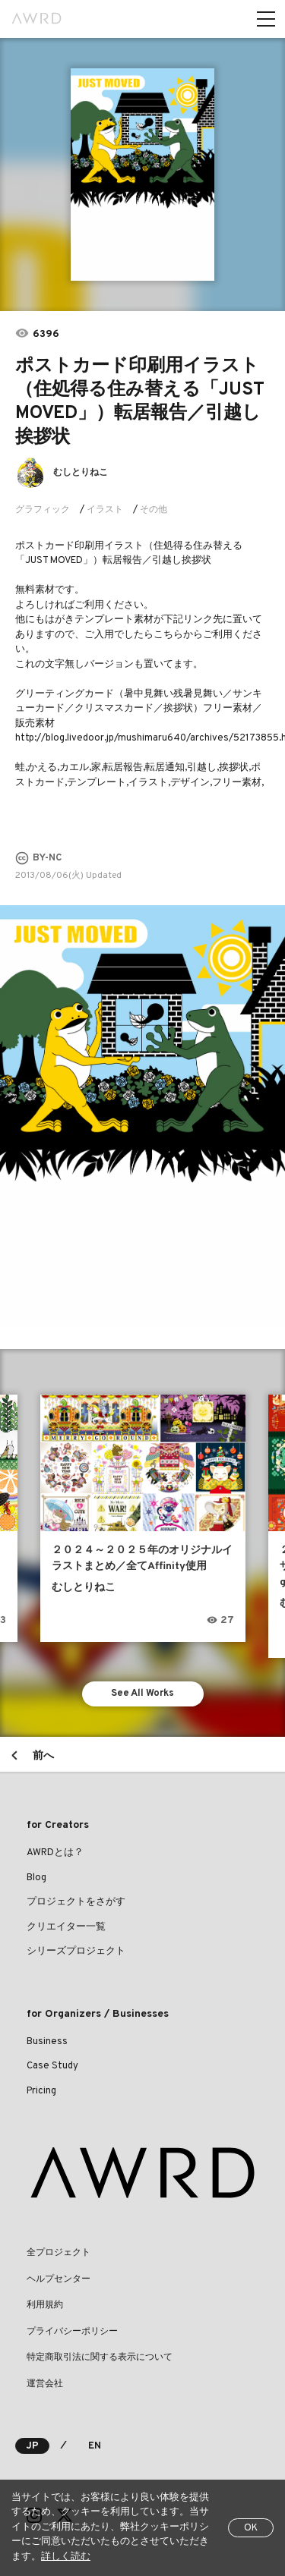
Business (47, 2042)
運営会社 (45, 2384)
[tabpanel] (142, 174)
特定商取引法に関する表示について (100, 2357)
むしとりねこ (80, 473)
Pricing (41, 2091)
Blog (36, 1878)
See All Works (142, 1693)
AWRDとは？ (55, 1853)
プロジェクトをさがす (76, 1902)
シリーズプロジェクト (76, 1951)
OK (251, 2528)
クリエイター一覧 (66, 1927)
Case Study (52, 2066)
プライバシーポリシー (72, 2332)
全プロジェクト (58, 2253)
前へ (43, 1756)
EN (94, 2446)
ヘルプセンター (58, 2279)
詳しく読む (65, 2557)
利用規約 (45, 2305)
